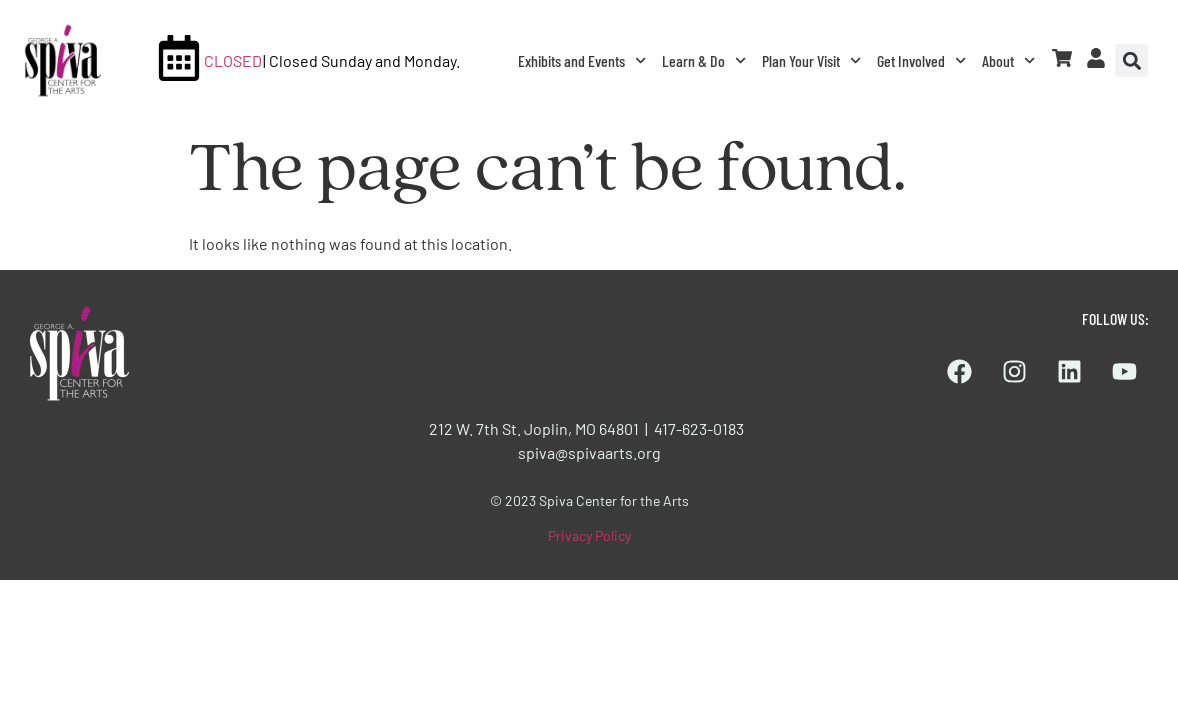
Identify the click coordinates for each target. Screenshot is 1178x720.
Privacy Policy (589, 535)
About (1008, 60)
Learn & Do (704, 60)
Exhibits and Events (582, 60)
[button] (1131, 60)
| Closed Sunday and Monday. (361, 60)
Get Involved (921, 60)
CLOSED (233, 60)
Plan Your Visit (811, 60)
